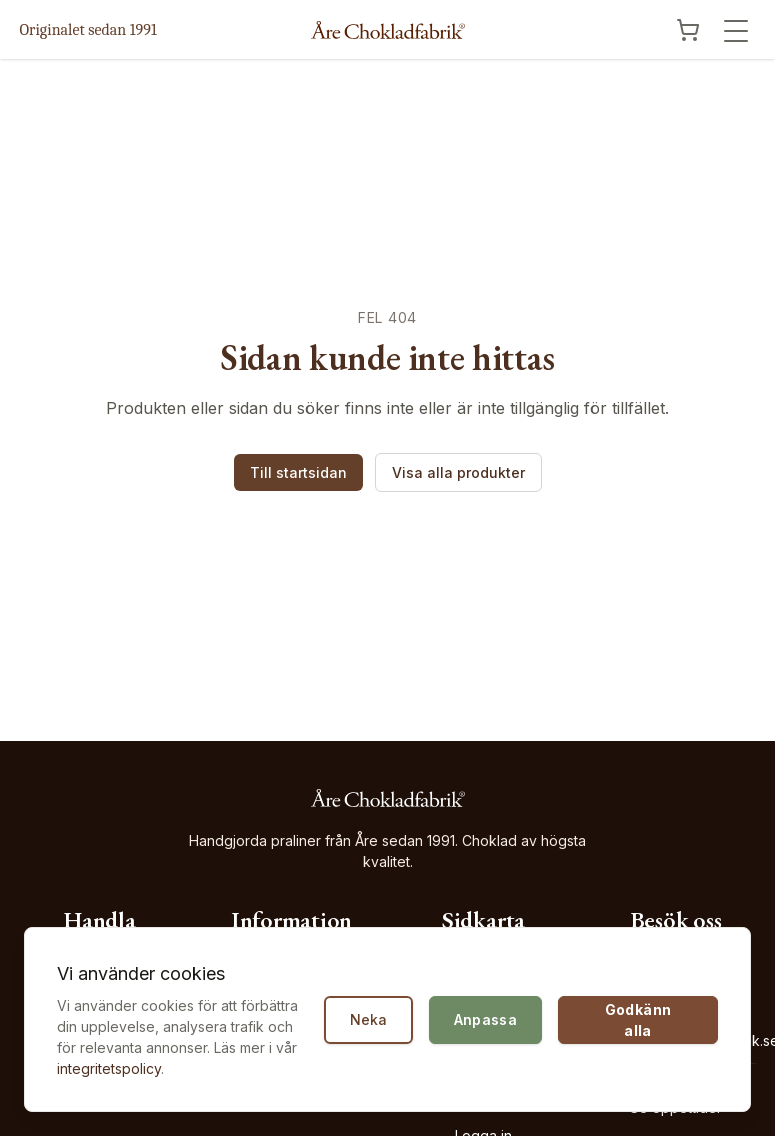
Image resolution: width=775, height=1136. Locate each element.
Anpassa (485, 1019)
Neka (368, 1019)
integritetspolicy (109, 1068)
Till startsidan (298, 472)
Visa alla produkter (458, 472)
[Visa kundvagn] (688, 30)
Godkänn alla (638, 1020)
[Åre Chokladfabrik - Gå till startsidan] (388, 30)
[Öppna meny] (736, 31)
